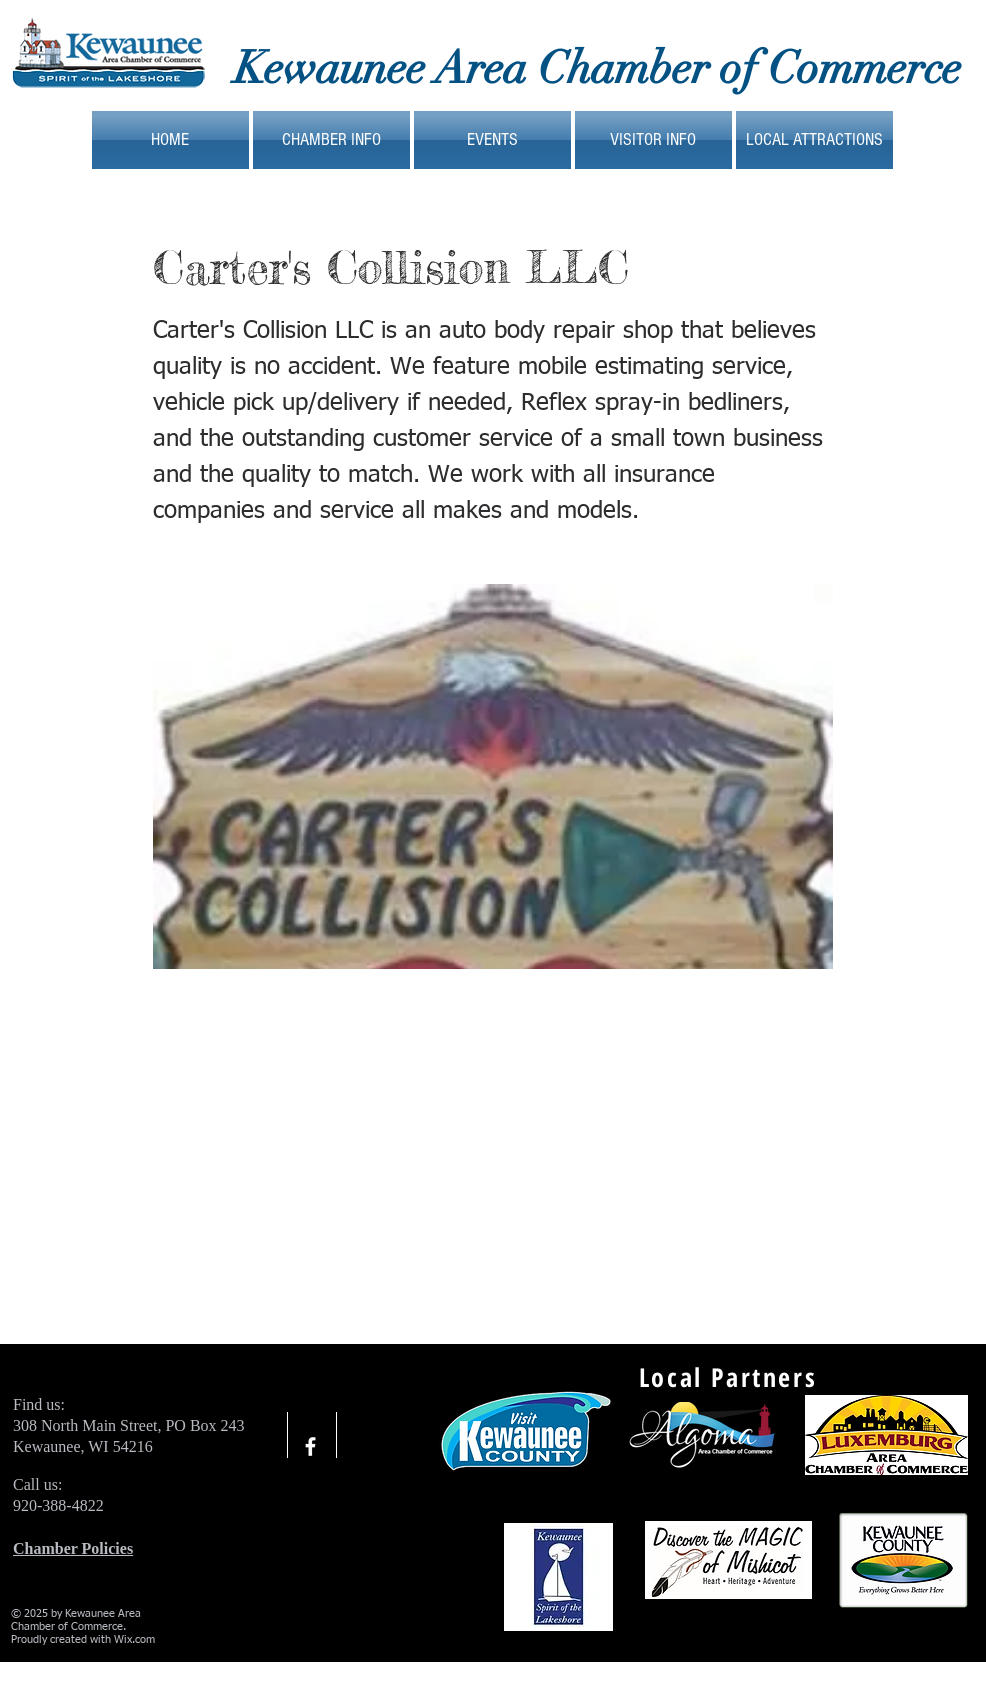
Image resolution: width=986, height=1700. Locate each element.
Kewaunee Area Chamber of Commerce (597, 68)
